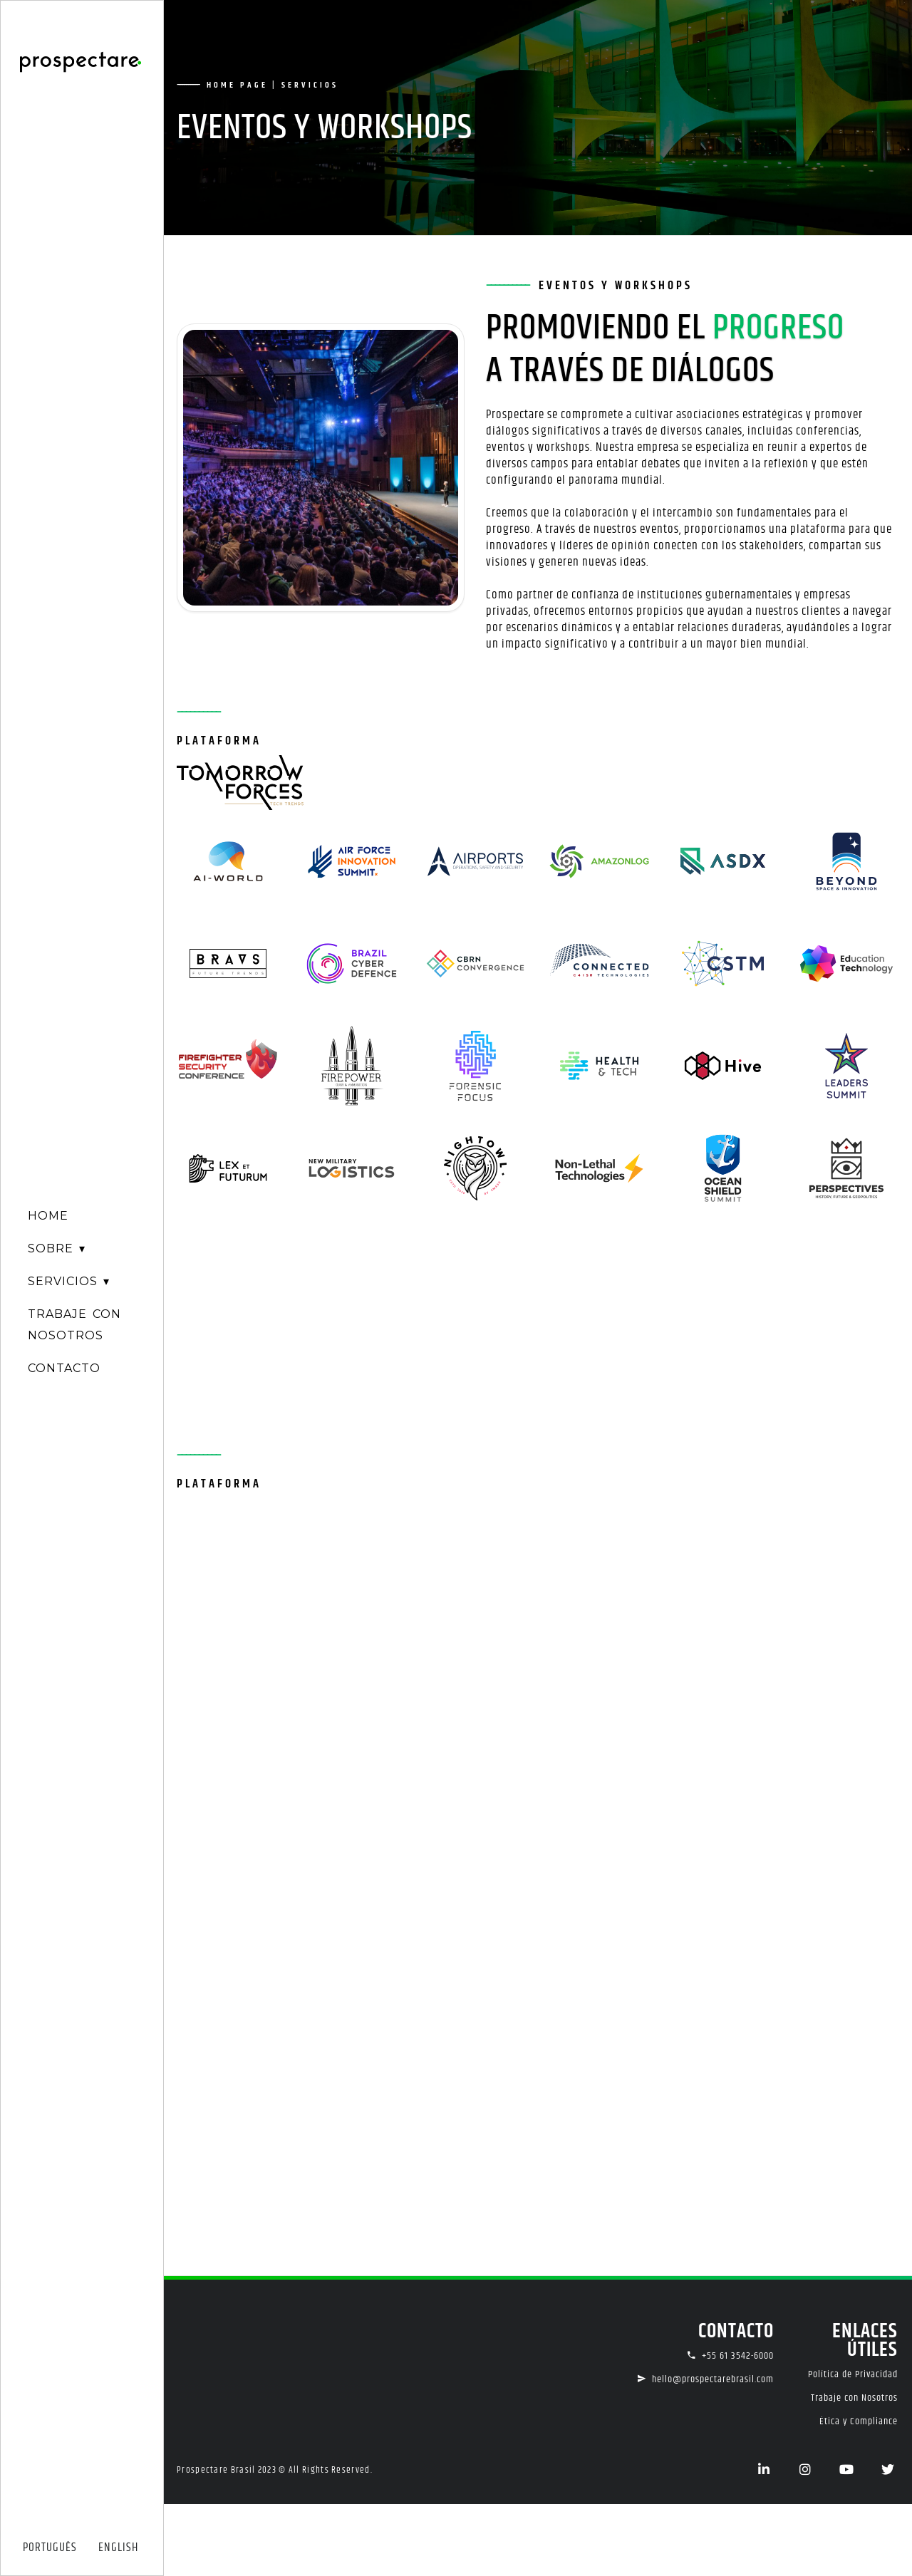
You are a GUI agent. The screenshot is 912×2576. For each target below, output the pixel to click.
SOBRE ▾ (57, 1248)
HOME (48, 1215)
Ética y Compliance (858, 2421)
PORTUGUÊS (50, 2548)
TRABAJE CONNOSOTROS (74, 1324)
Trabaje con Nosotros (854, 2398)
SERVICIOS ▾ (69, 1281)
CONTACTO (64, 1368)
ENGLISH (118, 2548)
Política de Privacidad (853, 2374)
